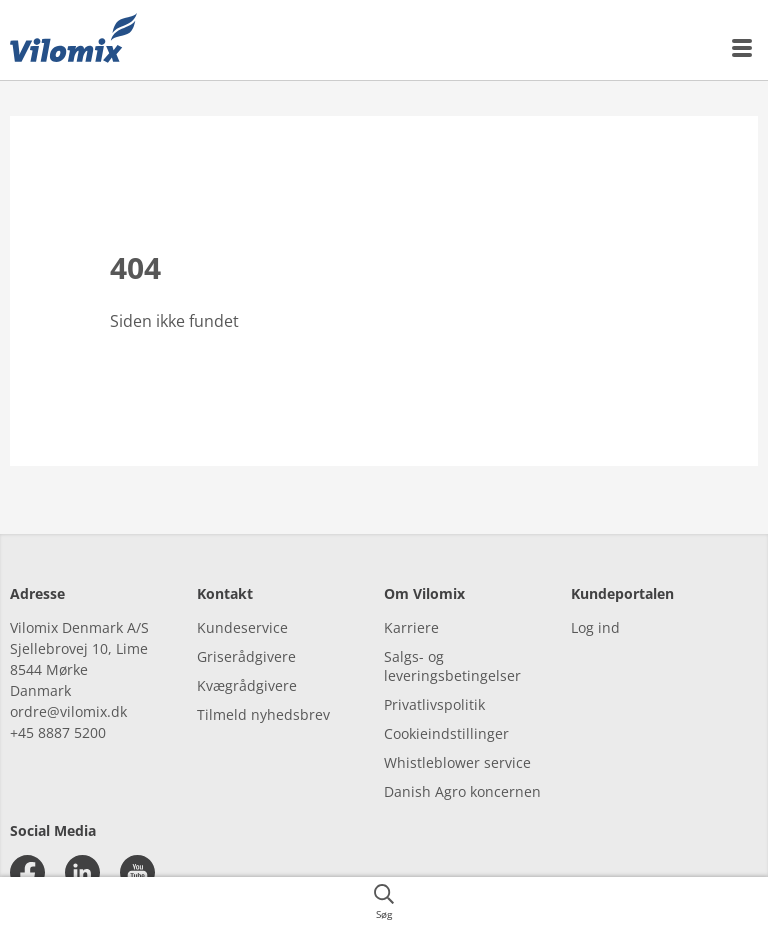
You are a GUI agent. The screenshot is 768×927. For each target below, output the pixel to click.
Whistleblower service (457, 762)
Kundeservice (242, 627)
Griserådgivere (246, 656)
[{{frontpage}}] (73, 40)
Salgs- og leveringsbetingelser (452, 666)
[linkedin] (82, 872)
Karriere (411, 627)
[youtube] (137, 872)
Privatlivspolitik (434, 704)
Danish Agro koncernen (462, 791)
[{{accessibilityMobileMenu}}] (743, 48)
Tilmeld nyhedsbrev (263, 714)
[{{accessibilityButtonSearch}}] (384, 902)
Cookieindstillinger (446, 733)
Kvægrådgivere (247, 685)
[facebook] (27, 872)
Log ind (595, 627)
